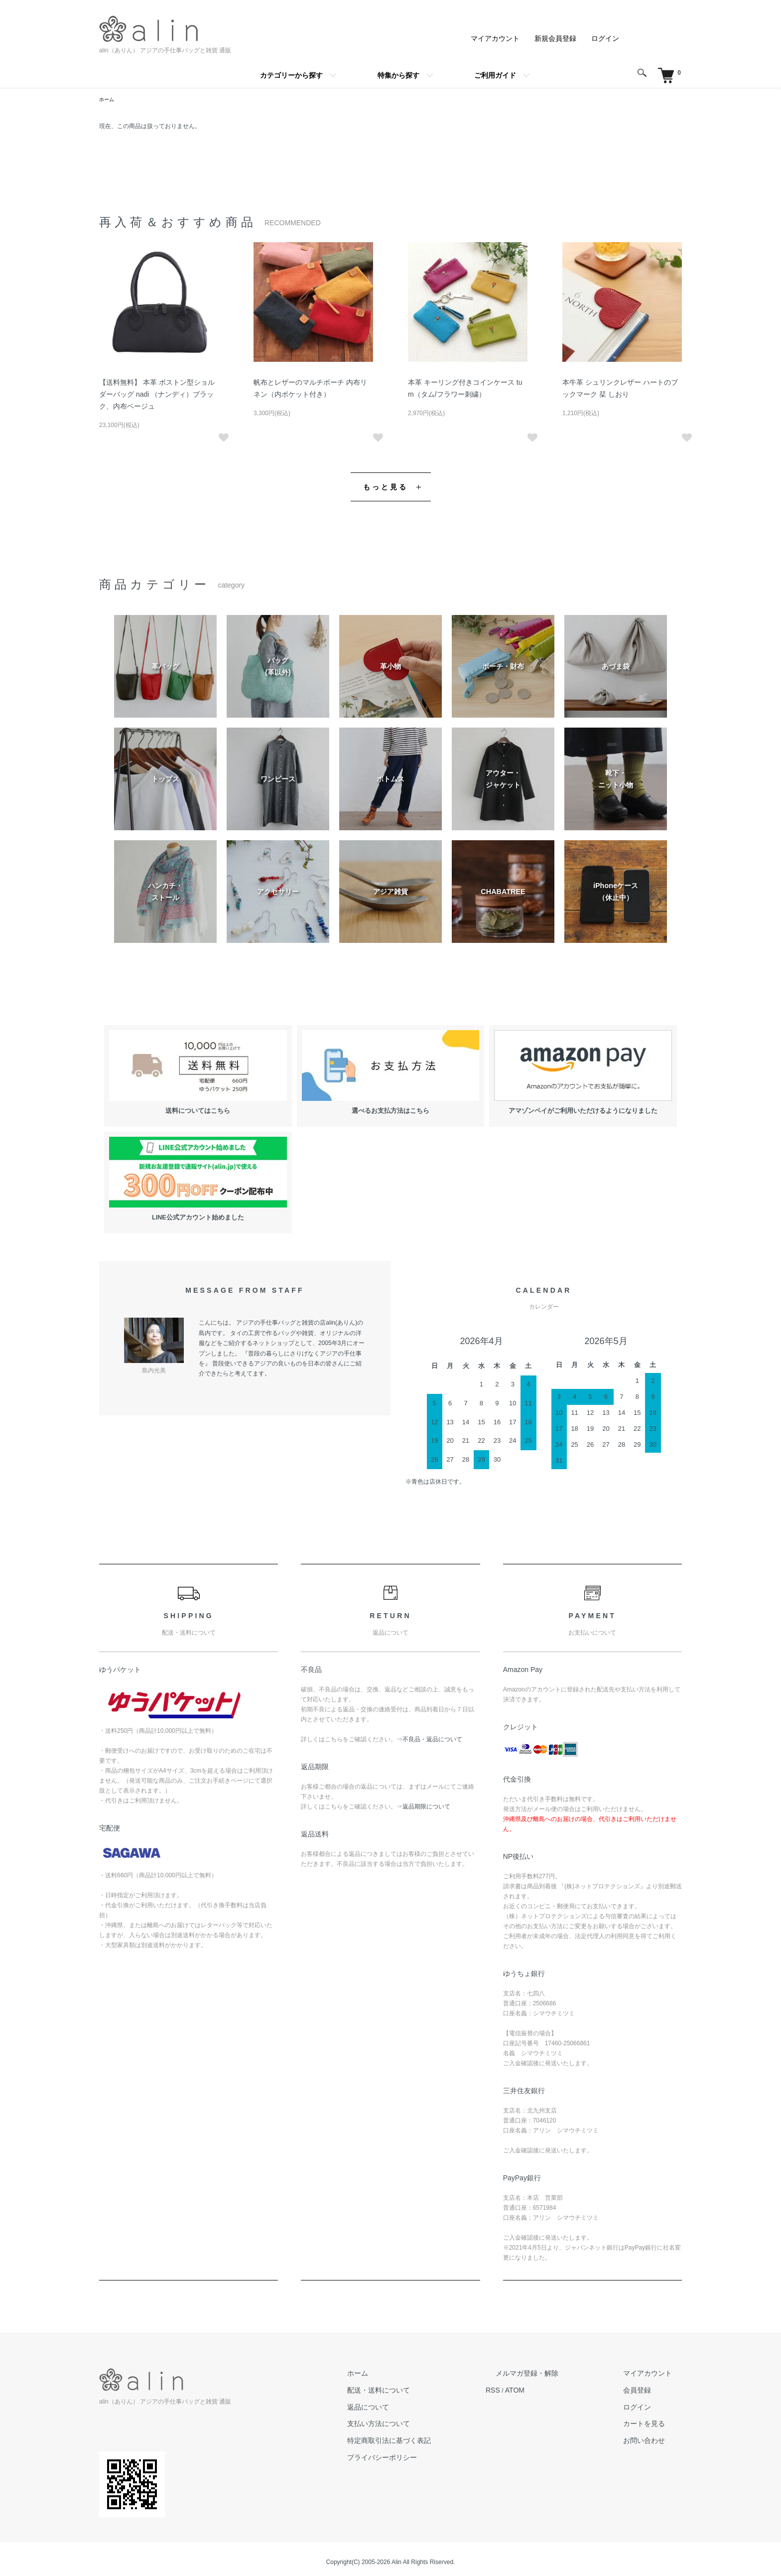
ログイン (607, 37)
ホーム (108, 100)
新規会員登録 (562, 37)
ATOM (566, 2381)
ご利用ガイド (495, 75)
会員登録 (652, 2381)
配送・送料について (452, 2381)
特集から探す (398, 75)
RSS (547, 2381)
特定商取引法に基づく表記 (461, 2427)
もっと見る (385, 483)
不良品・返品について (432, 1732)
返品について (443, 2396)
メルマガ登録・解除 (568, 2366)
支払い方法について (452, 2411)
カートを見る (658, 2411)
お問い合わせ (658, 2427)
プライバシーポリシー (455, 2441)
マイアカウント (508, 37)
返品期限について (426, 1800)
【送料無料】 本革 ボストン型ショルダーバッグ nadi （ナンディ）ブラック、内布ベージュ (157, 394)
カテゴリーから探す (291, 75)
